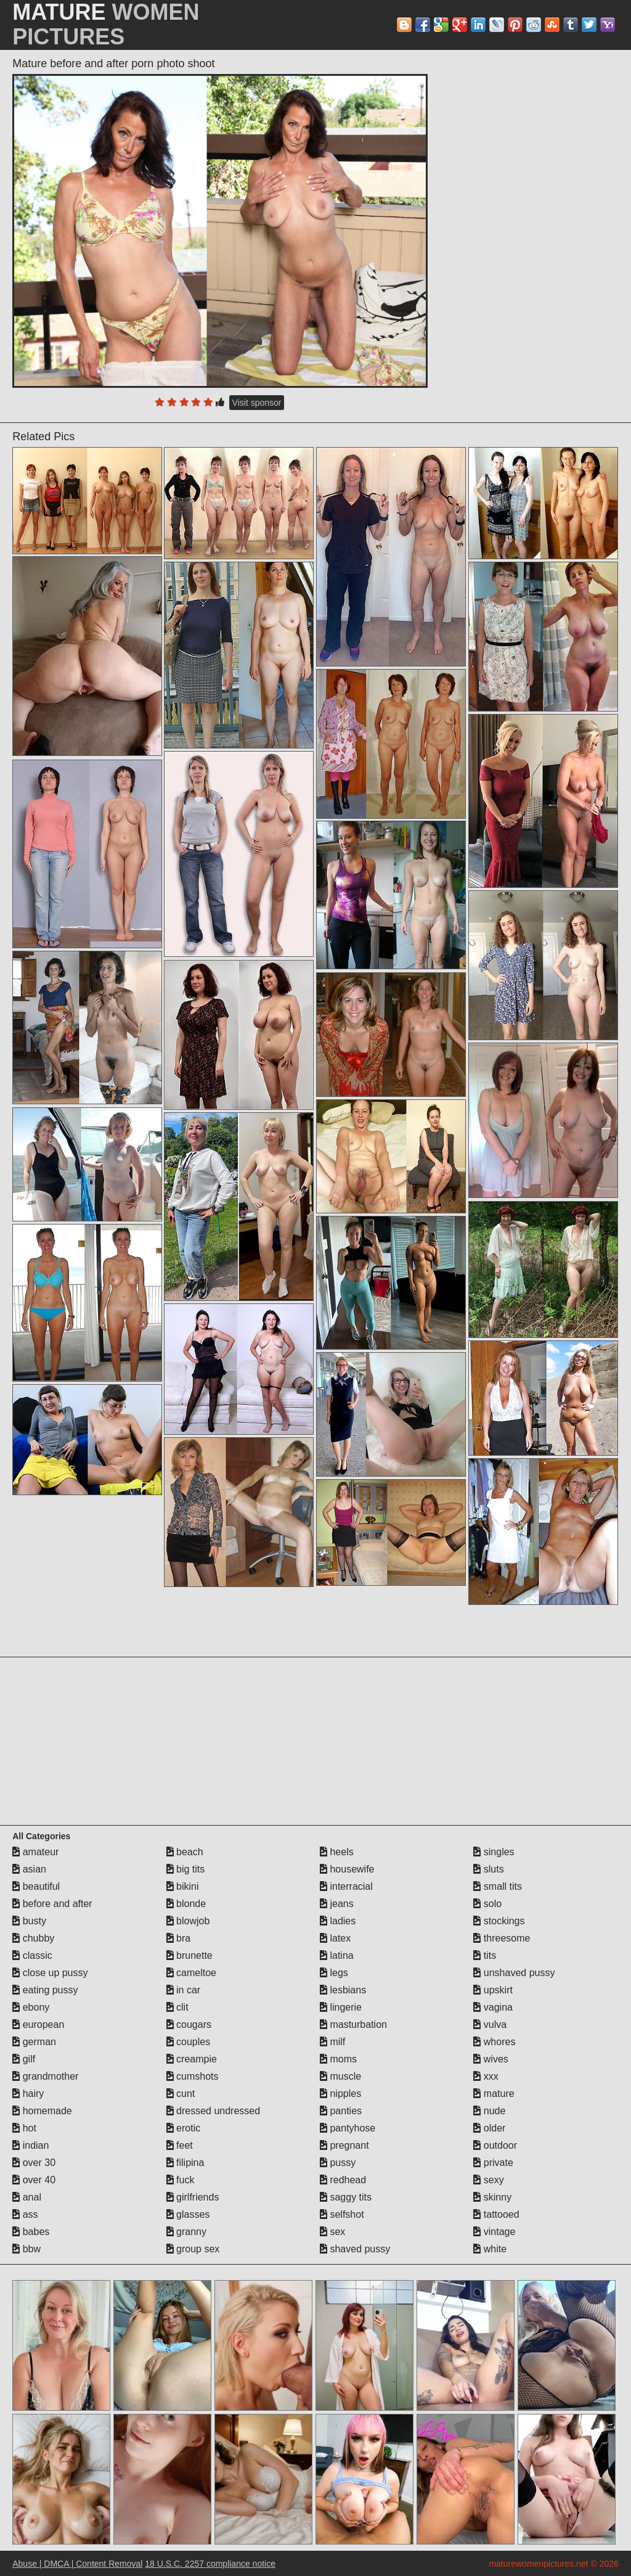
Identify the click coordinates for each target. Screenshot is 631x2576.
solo (487, 1903)
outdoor (495, 2145)
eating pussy (45, 1990)
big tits (185, 1869)
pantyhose (347, 2128)
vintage (494, 2231)
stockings (498, 1921)
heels (337, 1852)
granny (186, 2231)
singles (493, 1852)
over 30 (33, 2162)
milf (332, 2042)
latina (337, 1955)
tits (484, 1955)
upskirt (493, 1990)
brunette (189, 1955)
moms (338, 2059)
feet (179, 2145)
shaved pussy (355, 2249)
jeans (337, 1903)
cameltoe (191, 1972)
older (489, 2128)
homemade (42, 2111)
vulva (490, 2024)
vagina (493, 2007)
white (490, 2249)
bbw (26, 2249)
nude (489, 2111)
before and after (52, 1903)
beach (184, 1852)
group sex (193, 2249)
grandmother (45, 2076)
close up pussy (50, 1972)
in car (183, 1990)
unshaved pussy (514, 1972)
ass (25, 2214)
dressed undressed (213, 2111)
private (493, 2162)
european (38, 2024)
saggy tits (346, 2197)
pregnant (344, 2145)
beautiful (36, 1886)
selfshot (342, 2214)
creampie (191, 2059)
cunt (180, 2093)
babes (30, 2231)
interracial (346, 1886)
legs (334, 1972)
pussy (338, 2162)
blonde (186, 1903)
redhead (343, 2180)
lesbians (343, 1990)
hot (24, 2128)
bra (178, 1938)
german (34, 2042)
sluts (488, 1869)
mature (493, 2093)
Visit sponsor (257, 403)
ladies (338, 1921)
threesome (501, 1938)
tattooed (496, 2214)
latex (335, 1938)
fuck (180, 2180)
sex (332, 2231)
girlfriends (192, 2197)
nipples (340, 2093)
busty (29, 1921)
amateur (35, 1852)
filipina (185, 2162)
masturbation (353, 2024)
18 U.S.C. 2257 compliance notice (210, 2564)
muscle (340, 2076)
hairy (28, 2093)
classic (32, 1955)
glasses (188, 2214)
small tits (497, 1886)
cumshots (192, 2076)
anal (26, 2197)
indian (30, 2145)
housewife (347, 1869)
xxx (485, 2076)
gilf (23, 2059)
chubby (33, 1938)
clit (177, 2007)
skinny (492, 2197)
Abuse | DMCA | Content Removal (77, 2564)
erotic (183, 2128)
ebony (30, 2007)
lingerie (341, 2007)
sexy (488, 2180)
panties (341, 2111)
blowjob (188, 1921)
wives (490, 2059)
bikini (182, 1886)
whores (494, 2042)
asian (29, 1869)
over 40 (33, 2180)
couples (188, 2042)
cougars (188, 2024)
